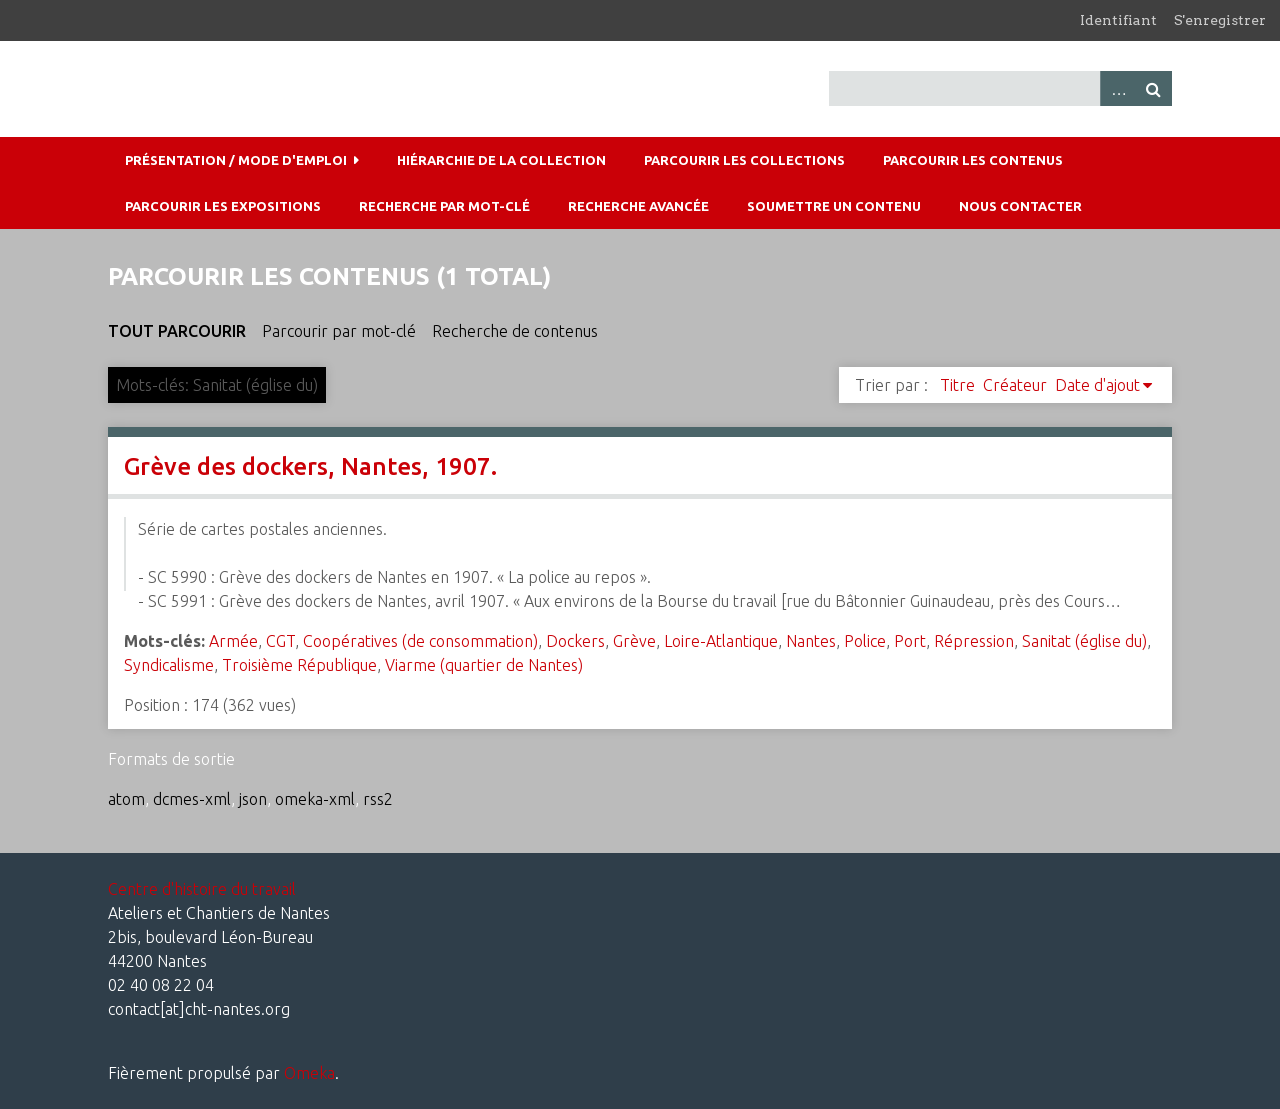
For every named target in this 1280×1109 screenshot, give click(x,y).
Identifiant (1118, 20)
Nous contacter (1020, 206)
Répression (974, 641)
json (253, 799)
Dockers (575, 641)
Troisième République (299, 665)
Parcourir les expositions (223, 206)
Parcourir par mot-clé (339, 331)
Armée (233, 641)
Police (865, 641)
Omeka (309, 1073)
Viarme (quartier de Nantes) (484, 665)
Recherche (1154, 88)
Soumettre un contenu (834, 206)
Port (910, 641)
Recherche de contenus (515, 331)
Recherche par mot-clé (444, 206)
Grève (634, 641)
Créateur (1015, 385)
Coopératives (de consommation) (420, 641)
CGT (280, 641)
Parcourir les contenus (973, 160)
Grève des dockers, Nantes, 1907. (310, 466)
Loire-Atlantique (721, 641)
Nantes (811, 641)
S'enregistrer (1220, 20)
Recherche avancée (638, 206)
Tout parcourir (177, 331)
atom (126, 799)
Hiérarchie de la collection (501, 160)
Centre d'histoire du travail (202, 889)
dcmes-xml (192, 799)
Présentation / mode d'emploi (236, 160)
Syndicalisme (169, 665)
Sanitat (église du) (1084, 641)
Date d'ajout (1097, 385)
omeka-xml (315, 799)
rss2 (378, 799)
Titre (957, 385)
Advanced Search (1118, 88)
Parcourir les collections (744, 160)
